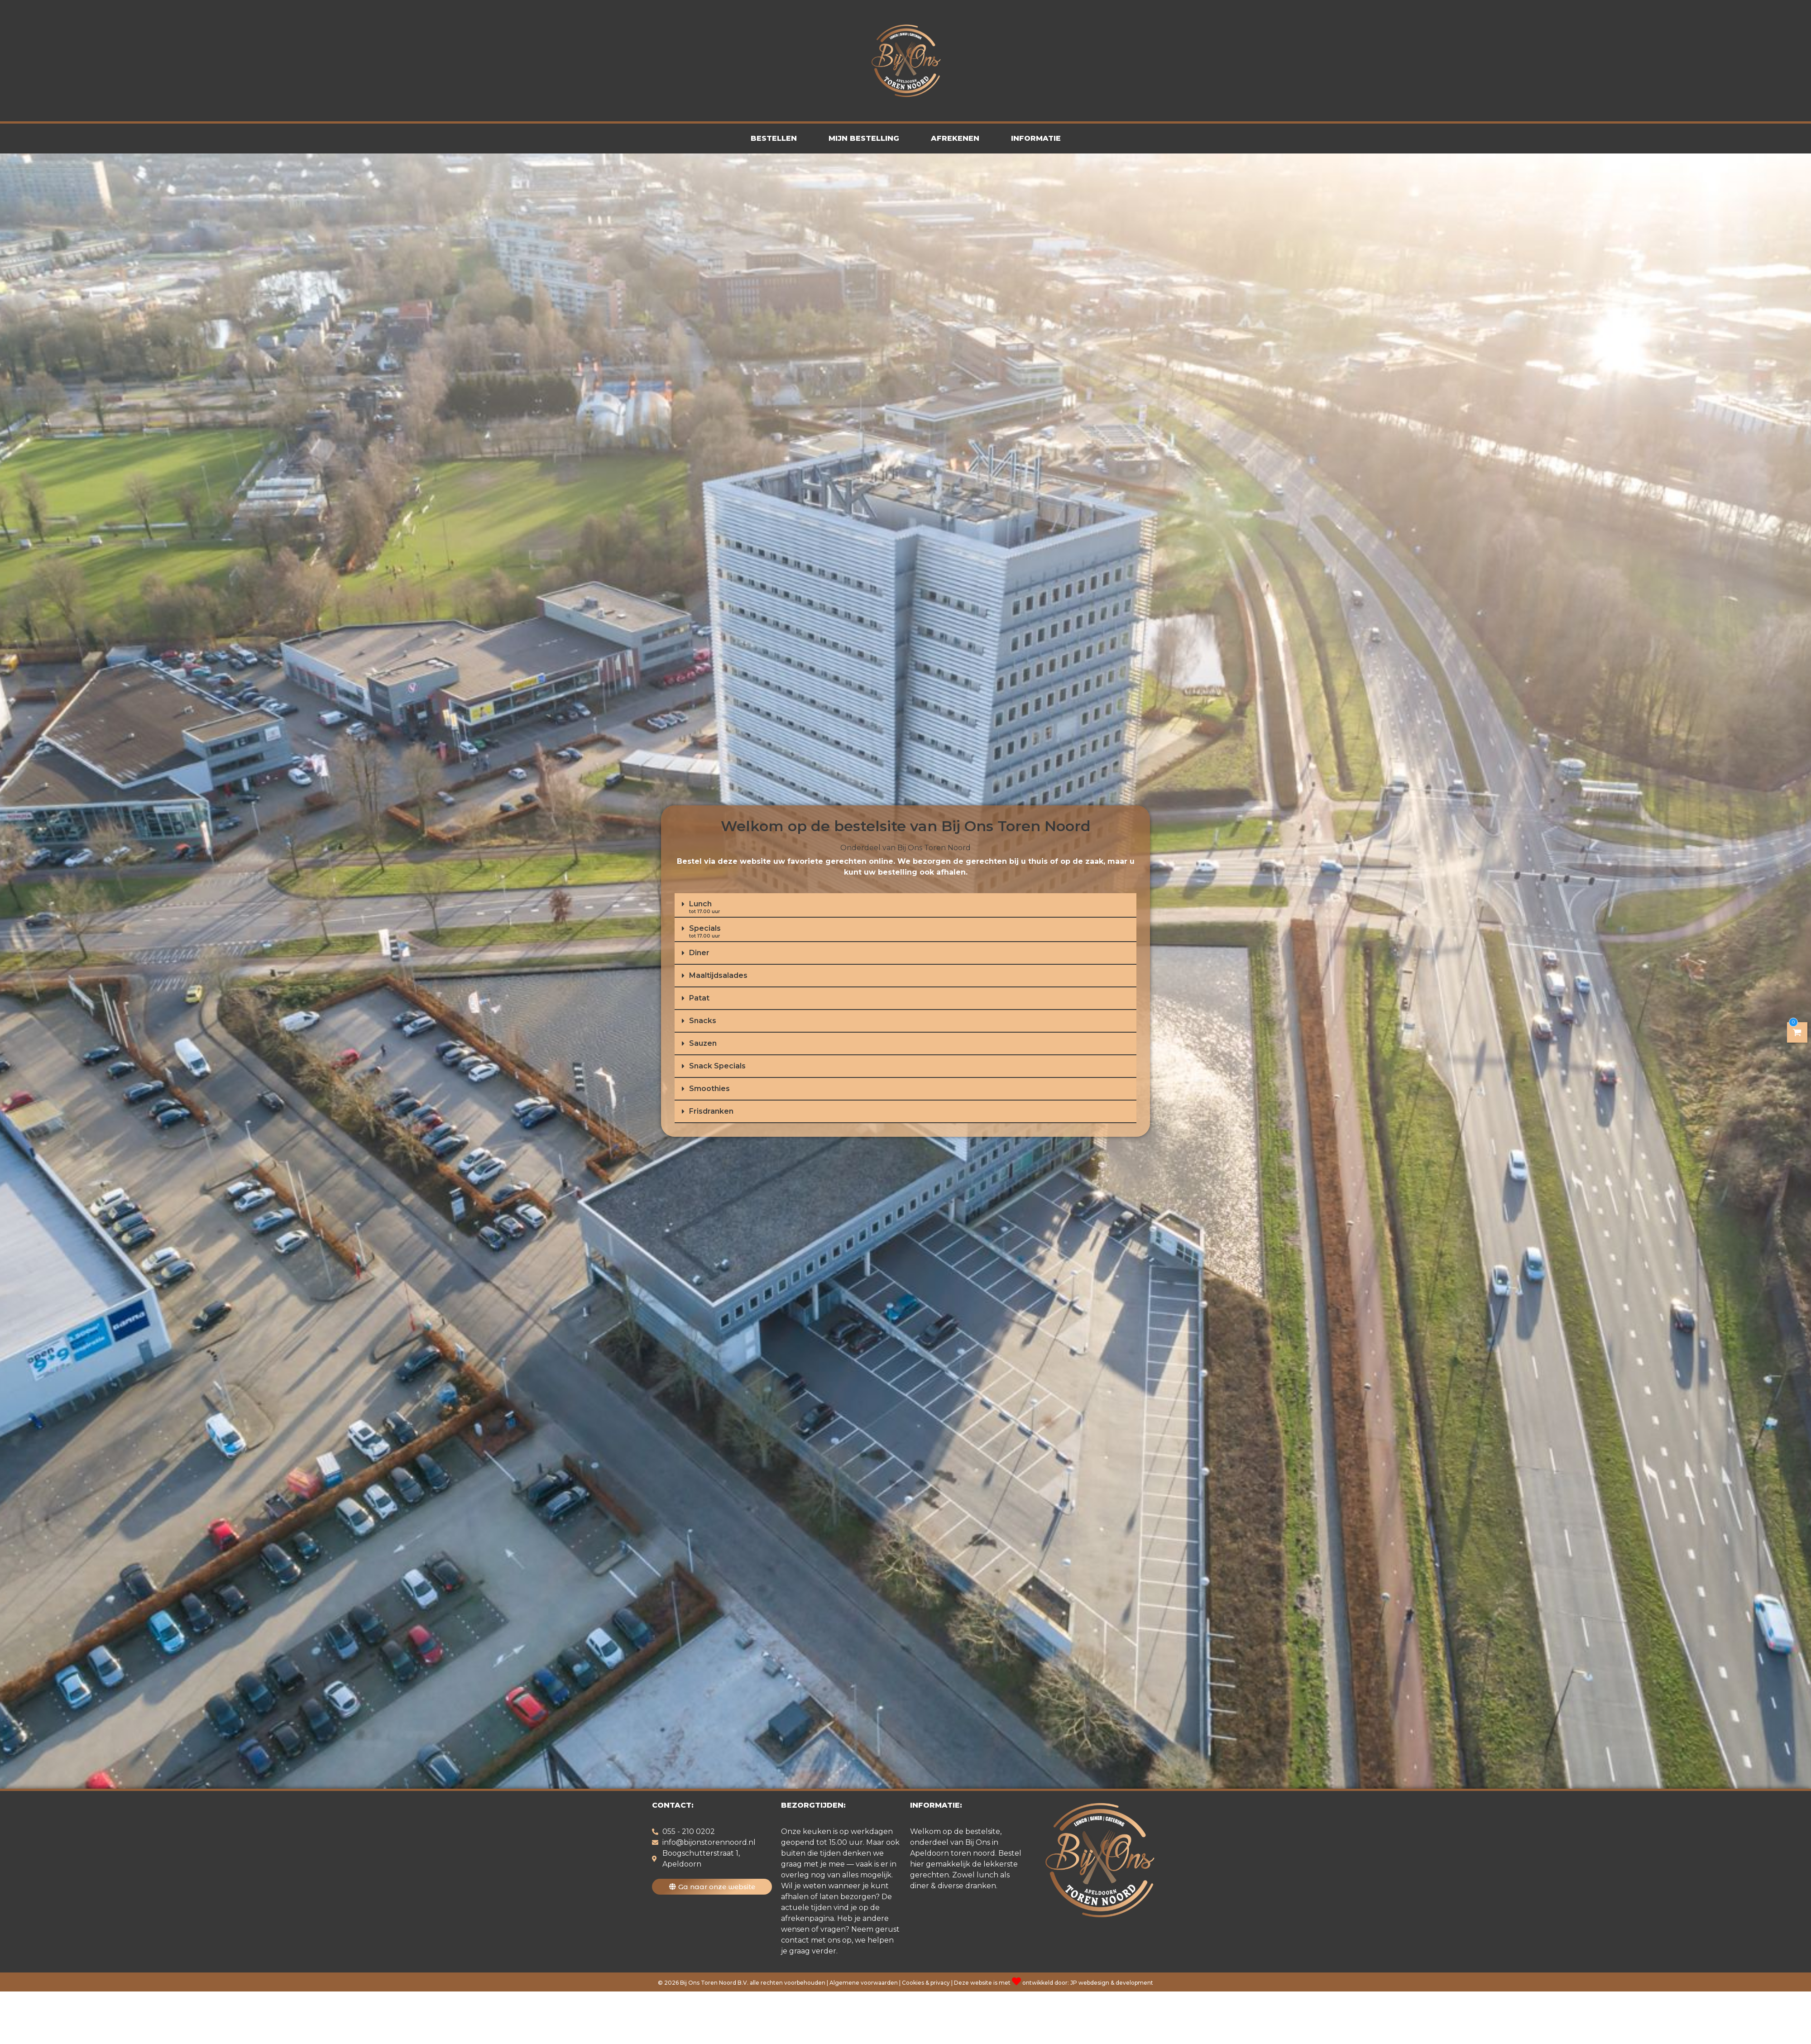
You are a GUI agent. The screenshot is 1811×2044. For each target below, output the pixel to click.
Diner (699, 952)
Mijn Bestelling (864, 138)
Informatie (1036, 138)
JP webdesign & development (1111, 1982)
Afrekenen (955, 138)
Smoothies (709, 1088)
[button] (905, 905)
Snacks (702, 1020)
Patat (699, 998)
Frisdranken (711, 1111)
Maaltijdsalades (718, 975)
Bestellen (774, 138)
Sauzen (703, 1043)
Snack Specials (717, 1066)
